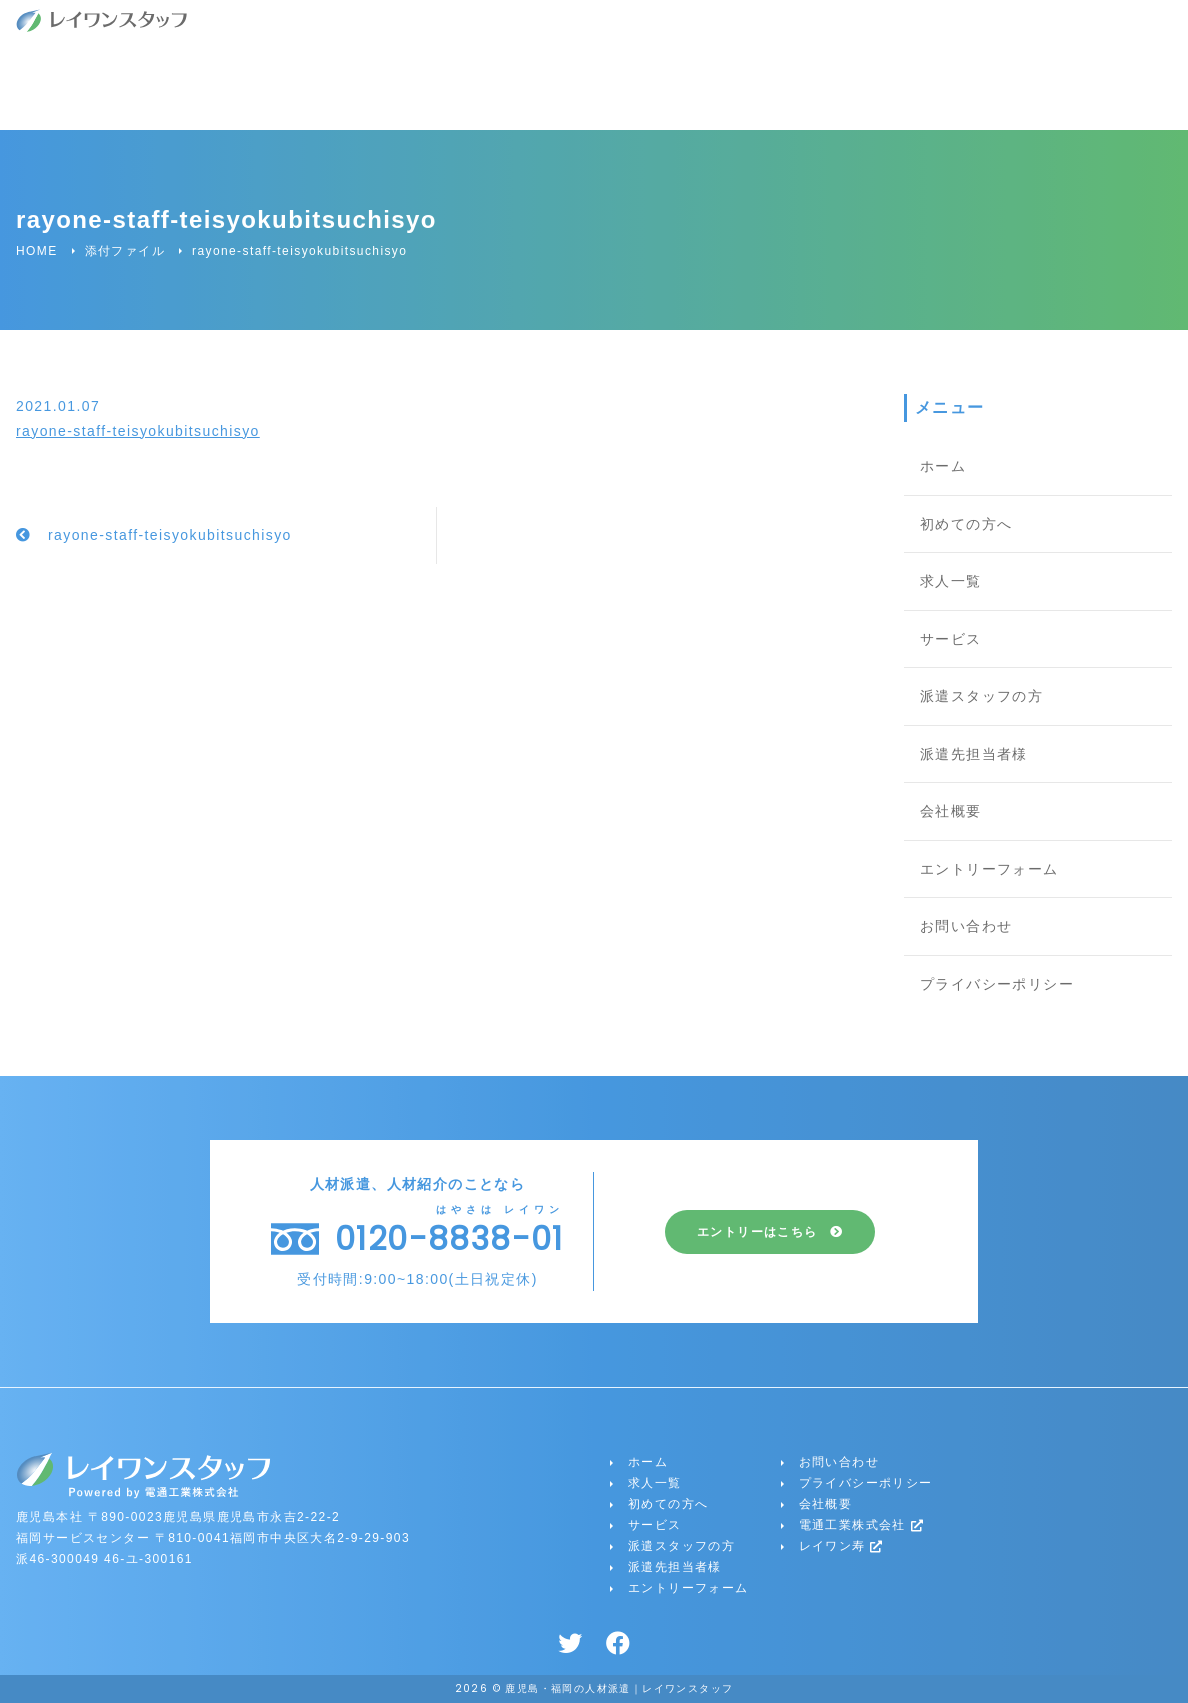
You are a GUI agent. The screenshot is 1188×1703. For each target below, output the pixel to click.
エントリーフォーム (989, 869)
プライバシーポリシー (997, 984)
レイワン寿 (841, 1546)
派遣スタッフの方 (981, 696)
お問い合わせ (966, 926)
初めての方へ (966, 524)
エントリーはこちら (757, 1232)
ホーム (943, 466)
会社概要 (951, 811)
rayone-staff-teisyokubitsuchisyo (138, 431)
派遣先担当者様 (974, 754)
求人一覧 (951, 581)
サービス (951, 639)
